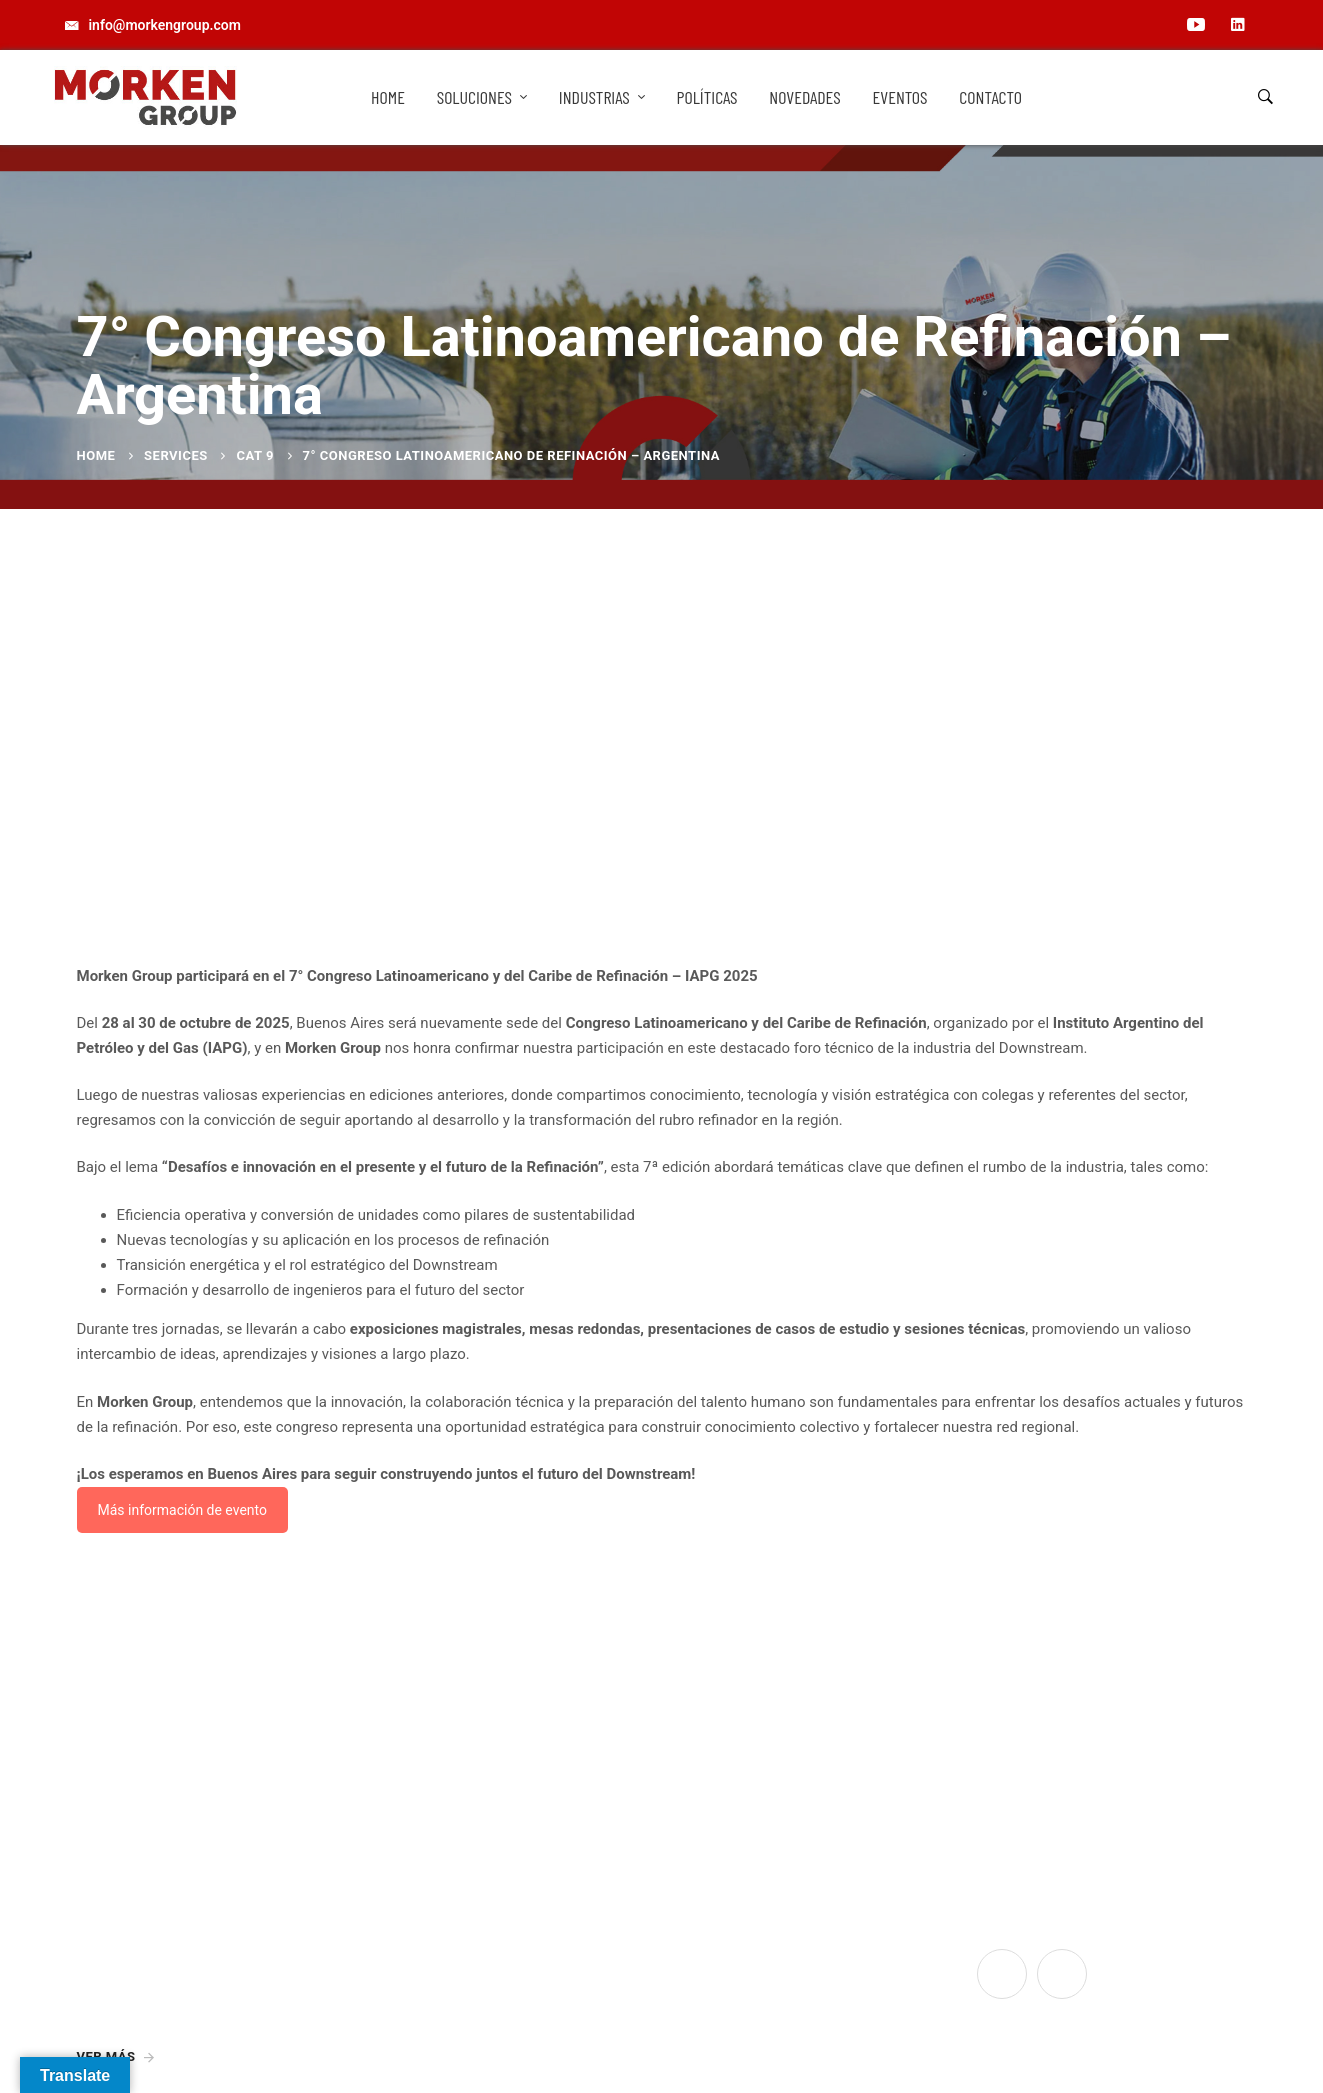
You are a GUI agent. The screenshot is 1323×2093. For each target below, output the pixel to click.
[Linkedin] (1062, 1974)
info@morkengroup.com (458, 1961)
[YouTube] (1002, 1974)
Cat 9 (254, 455)
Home (96, 455)
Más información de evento (182, 1510)
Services (176, 455)
